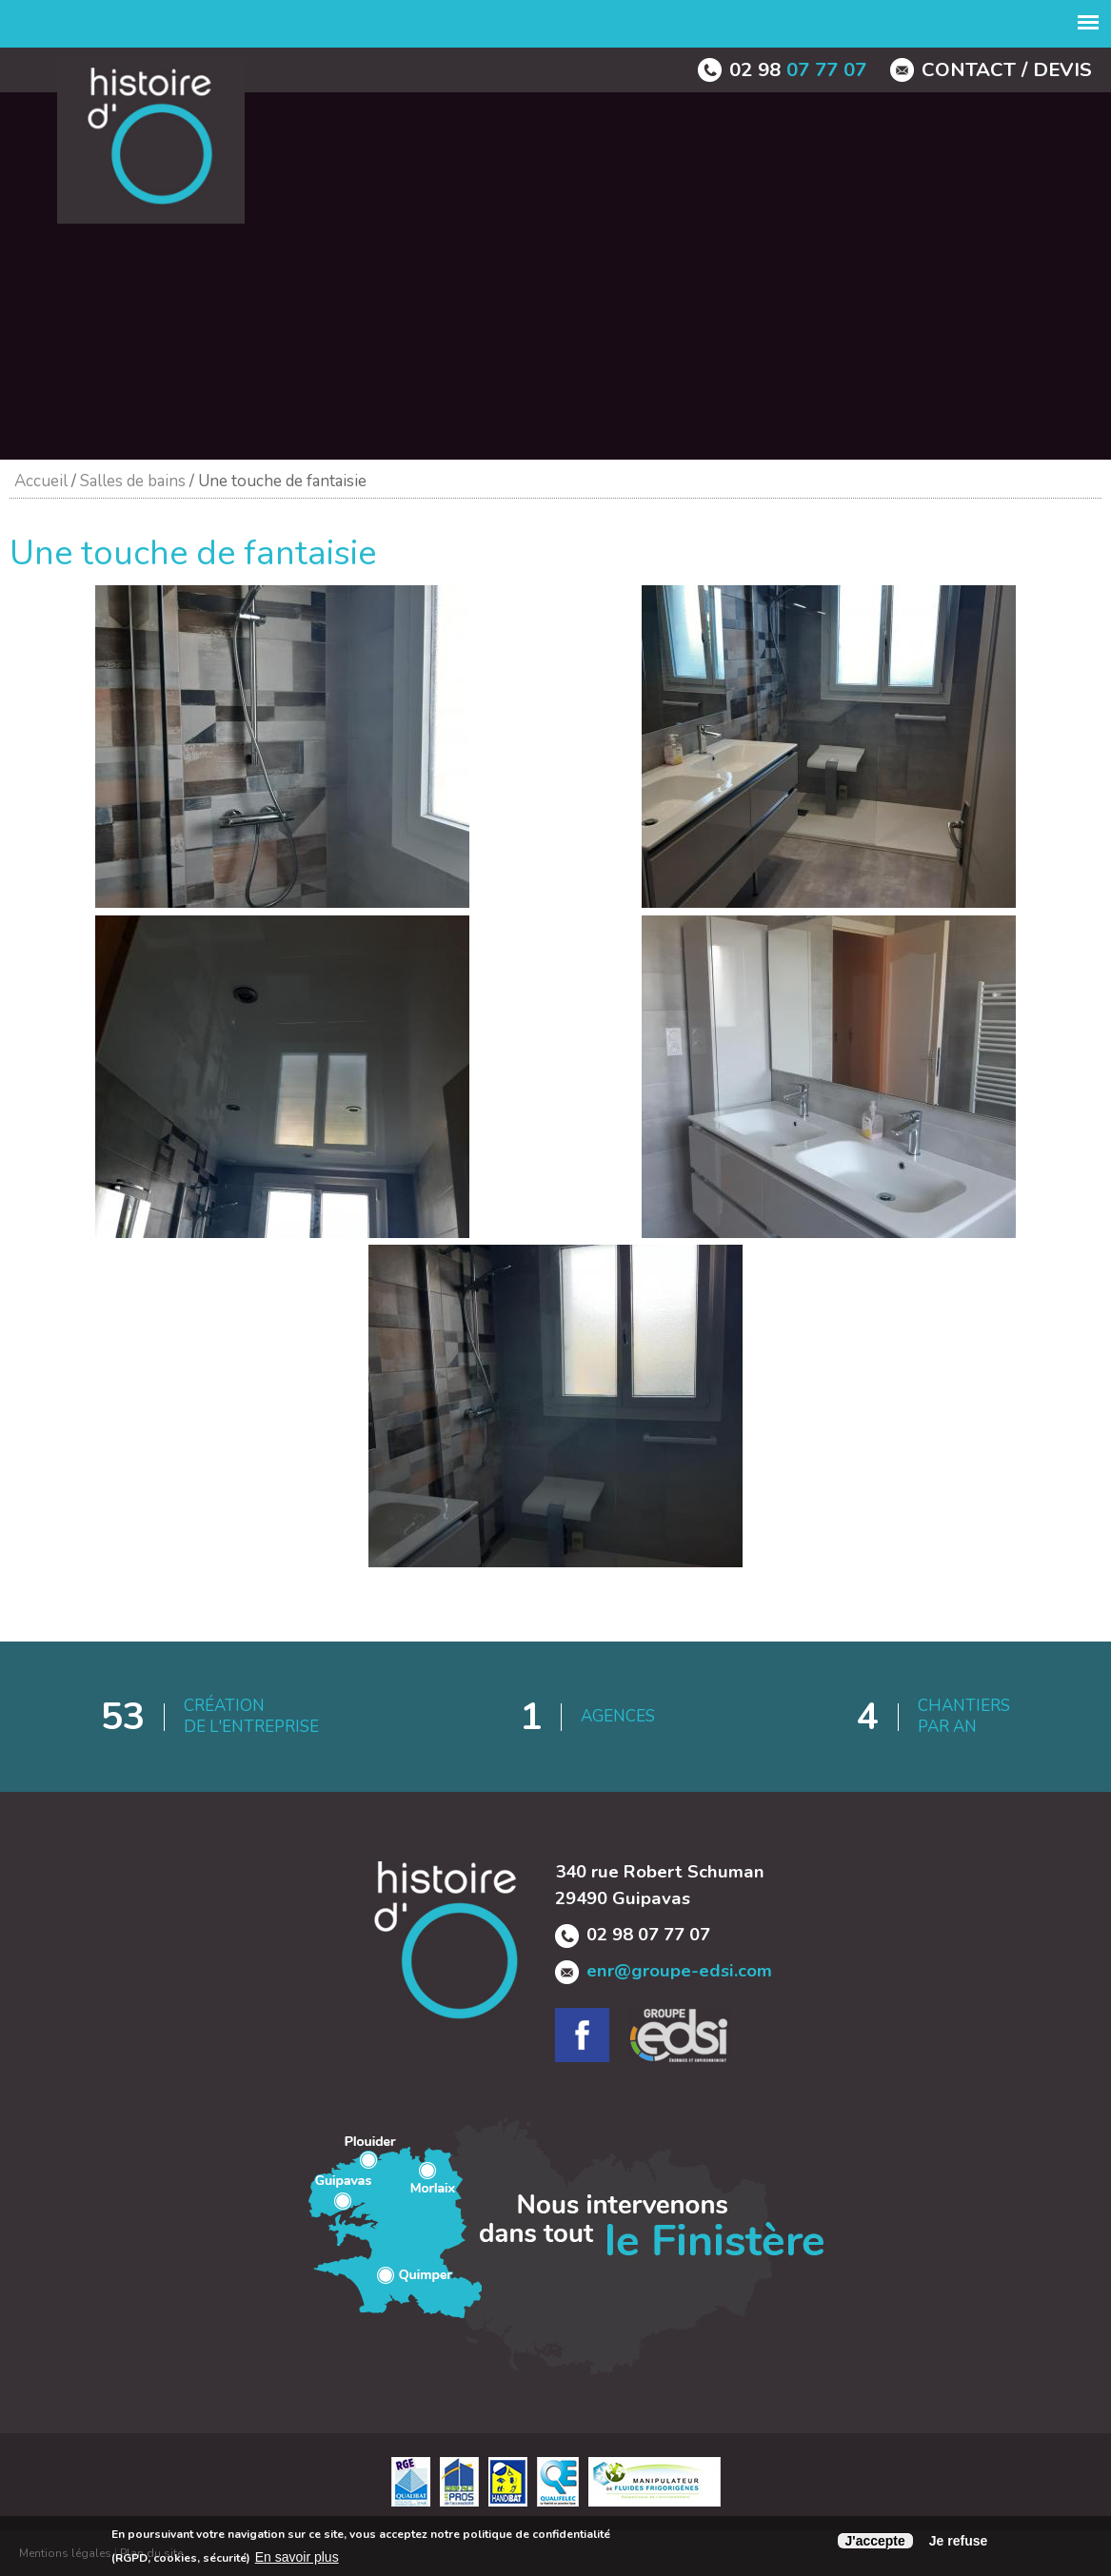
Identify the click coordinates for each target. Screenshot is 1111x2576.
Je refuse (958, 2540)
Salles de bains (133, 481)
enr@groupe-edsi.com (679, 1970)
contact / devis (1007, 69)
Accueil (41, 481)
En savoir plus (297, 2557)
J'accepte (875, 2540)
